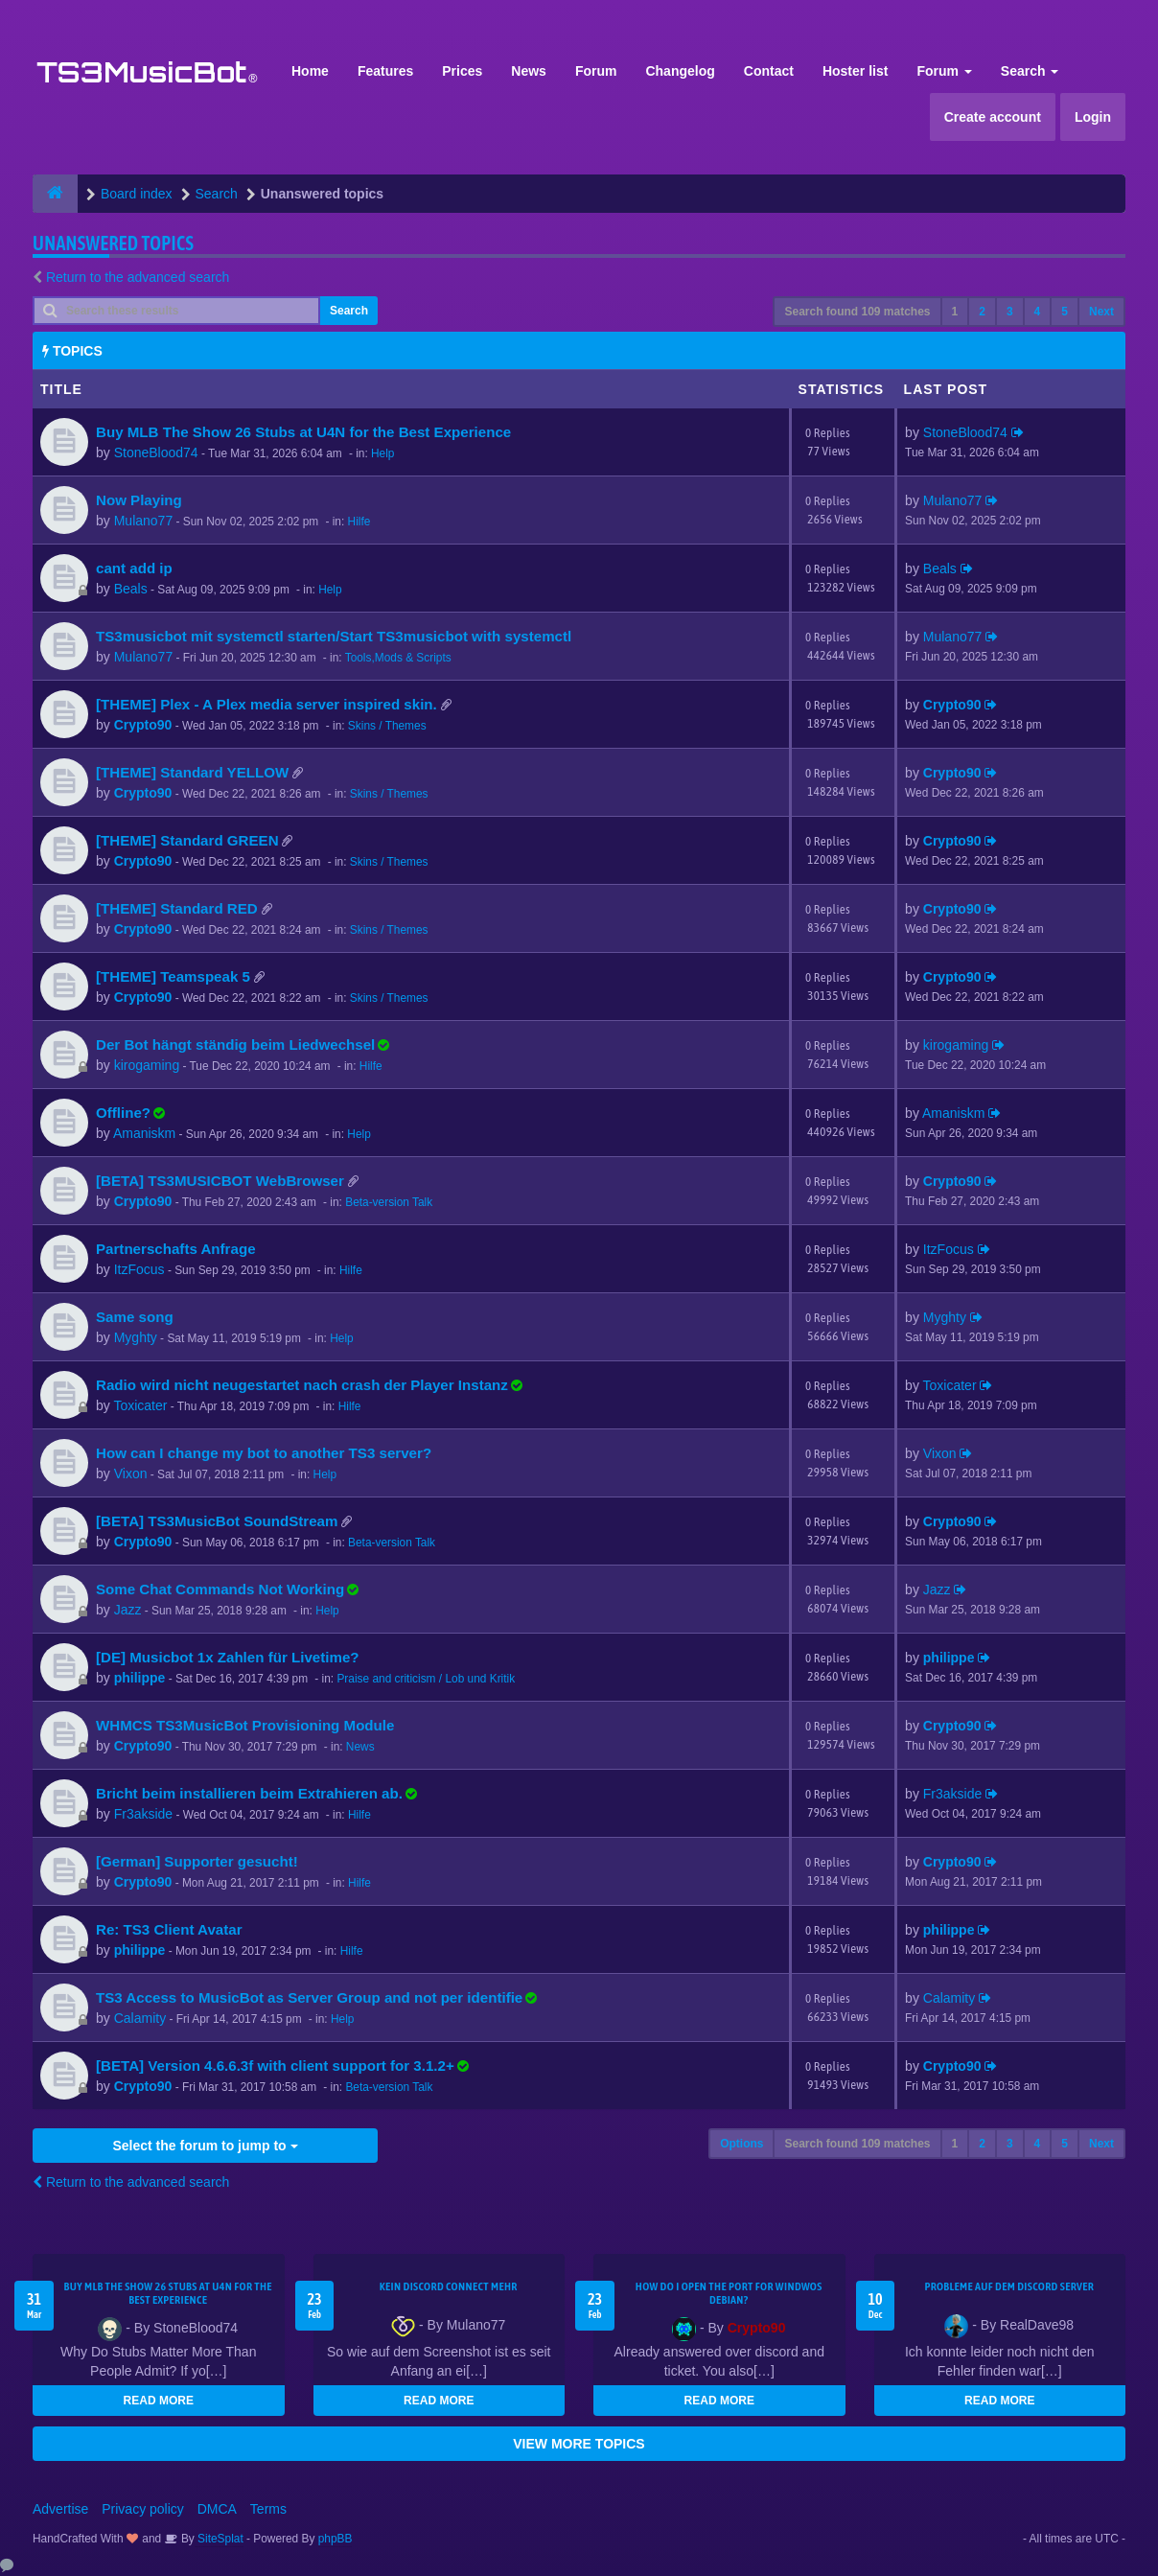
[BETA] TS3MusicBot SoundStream (216, 1521)
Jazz (128, 1609)
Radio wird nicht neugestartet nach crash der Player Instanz (302, 1385)
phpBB (335, 2538)
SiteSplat (219, 2538)
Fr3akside (143, 1814)
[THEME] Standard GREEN (187, 840)
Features (385, 71)
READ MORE (159, 2400)
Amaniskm (144, 1133)
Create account (992, 117)
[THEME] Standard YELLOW (192, 772)
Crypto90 (143, 724)
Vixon (131, 1473)
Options (741, 2143)
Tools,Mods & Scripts (398, 657)
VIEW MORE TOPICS (578, 2443)
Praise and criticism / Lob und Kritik (425, 1678)
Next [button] (1101, 311)
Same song (135, 1317)
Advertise (60, 2509)
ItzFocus (139, 1269)
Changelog (679, 71)
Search (1030, 71)
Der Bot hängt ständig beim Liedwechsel (235, 1044)
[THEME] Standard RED (177, 908)
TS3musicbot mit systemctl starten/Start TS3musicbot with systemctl (333, 636)
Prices (462, 71)
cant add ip (134, 568)
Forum (596, 71)
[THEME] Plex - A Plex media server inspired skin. (266, 704)
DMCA (217, 2509)
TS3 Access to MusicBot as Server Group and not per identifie (309, 1997)
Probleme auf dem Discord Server (1009, 2286)
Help (382, 453)
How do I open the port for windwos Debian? (729, 2293)
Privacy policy (143, 2509)
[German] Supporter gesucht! (197, 1861)
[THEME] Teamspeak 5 (173, 976)
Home (310, 71)
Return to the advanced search (137, 277)
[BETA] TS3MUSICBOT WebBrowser (220, 1180)
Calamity (140, 2018)
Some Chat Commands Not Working (220, 1589)
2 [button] (982, 311)
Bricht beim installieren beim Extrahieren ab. (249, 1793)
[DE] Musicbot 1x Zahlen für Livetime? (227, 1657)
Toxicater (140, 1405)
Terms (268, 2509)
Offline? (123, 1112)
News (528, 71)
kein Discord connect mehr (449, 2286)
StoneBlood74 (156, 452)
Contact (769, 71)
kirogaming (146, 1065)
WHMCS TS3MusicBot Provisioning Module (245, 1725)
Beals (131, 588)
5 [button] (1064, 311)
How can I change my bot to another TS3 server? (263, 1453)
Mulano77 (144, 520)
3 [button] (1010, 311)
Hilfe (359, 521)
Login (1093, 117)
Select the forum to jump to (204, 2145)
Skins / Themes (387, 725)
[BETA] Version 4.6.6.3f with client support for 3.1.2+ (275, 2065)
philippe (140, 1677)
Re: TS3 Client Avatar (169, 1929)
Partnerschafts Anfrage (176, 1249)
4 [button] (1037, 311)
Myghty (135, 1337)
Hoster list (855, 71)
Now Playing (139, 500)
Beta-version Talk (388, 1202)
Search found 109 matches (857, 311)
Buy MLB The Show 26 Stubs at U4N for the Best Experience (303, 432)
